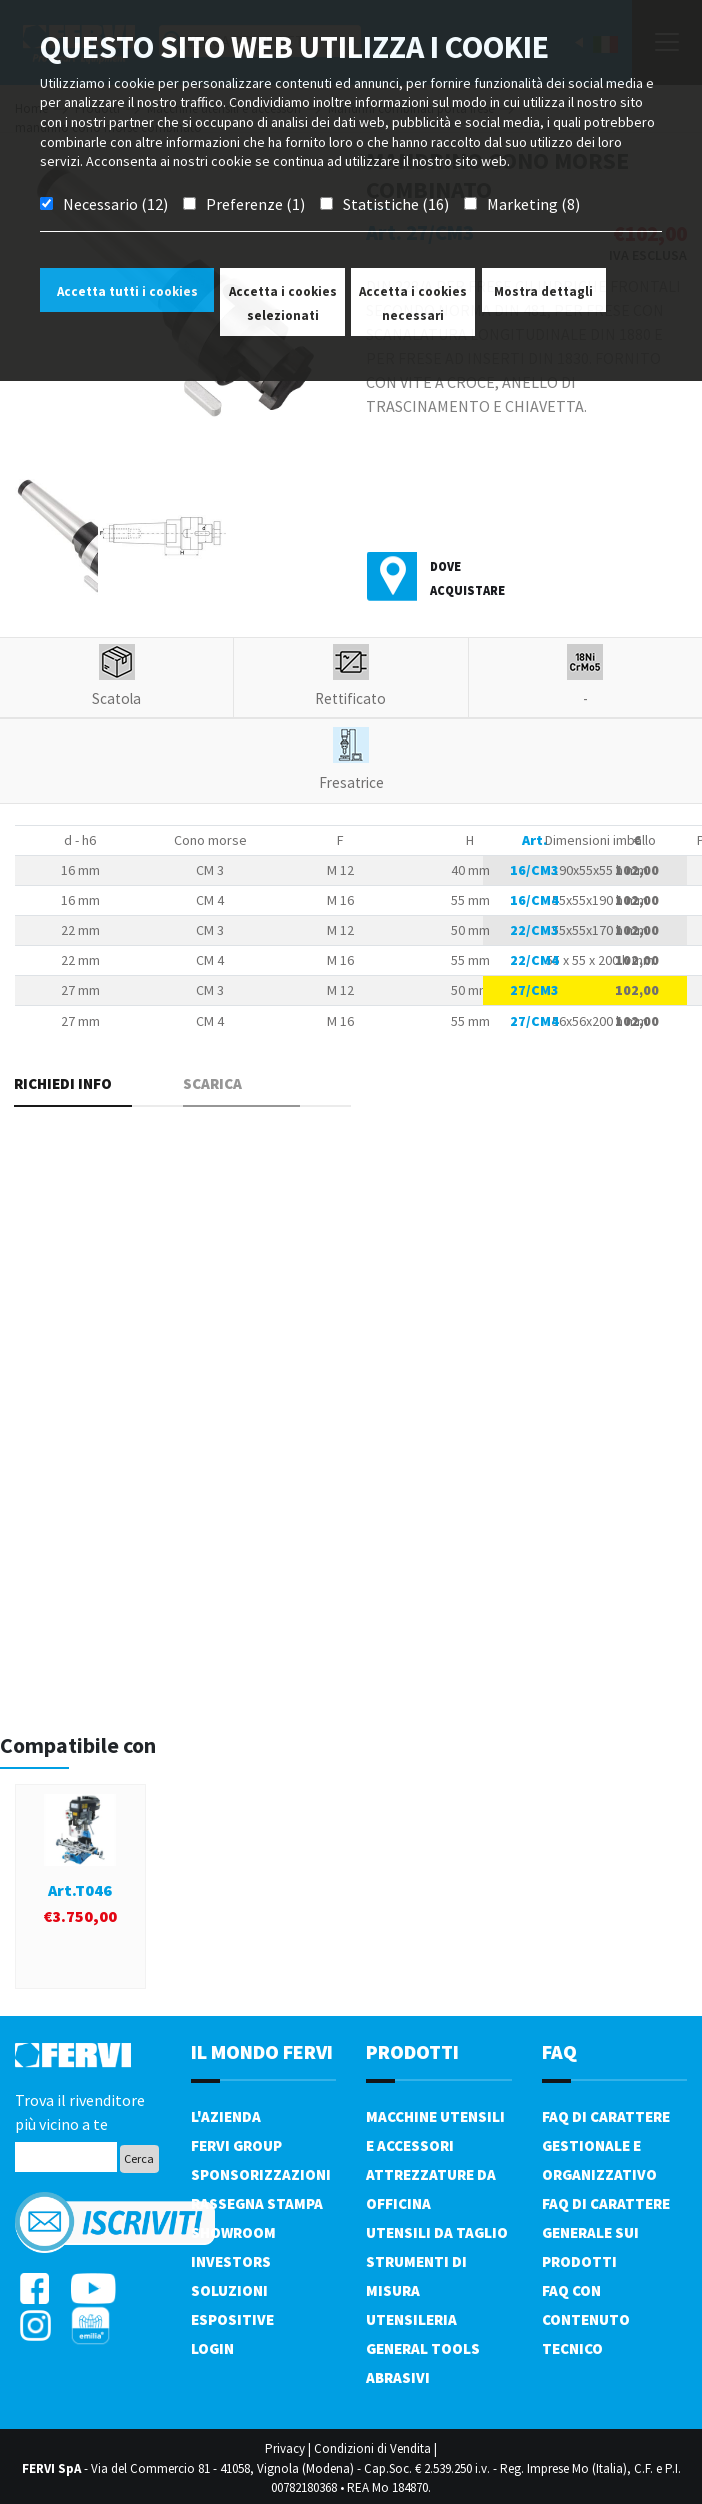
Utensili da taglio (437, 2232)
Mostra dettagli (543, 291)
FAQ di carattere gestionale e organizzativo (606, 2145)
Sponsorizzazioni (261, 2174)
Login (212, 2348)
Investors (231, 2261)
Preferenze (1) (255, 204)
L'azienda (226, 2116)
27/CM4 (534, 1021)
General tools (423, 2348)
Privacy (285, 2448)
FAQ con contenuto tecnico (586, 2319)
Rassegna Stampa (257, 2203)
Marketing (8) (533, 204)
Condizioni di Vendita (372, 2448)
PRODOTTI (412, 2051)
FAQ (559, 2051)
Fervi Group (236, 2145)
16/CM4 (534, 900)
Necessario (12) (115, 204)
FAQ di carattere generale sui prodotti (606, 2232)
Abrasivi (398, 2377)
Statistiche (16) (396, 204)
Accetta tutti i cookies (127, 291)
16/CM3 (534, 870)
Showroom (233, 2232)
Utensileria (411, 2319)
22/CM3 (534, 930)
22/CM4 (534, 960)
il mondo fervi (262, 2051)
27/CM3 (534, 990)
